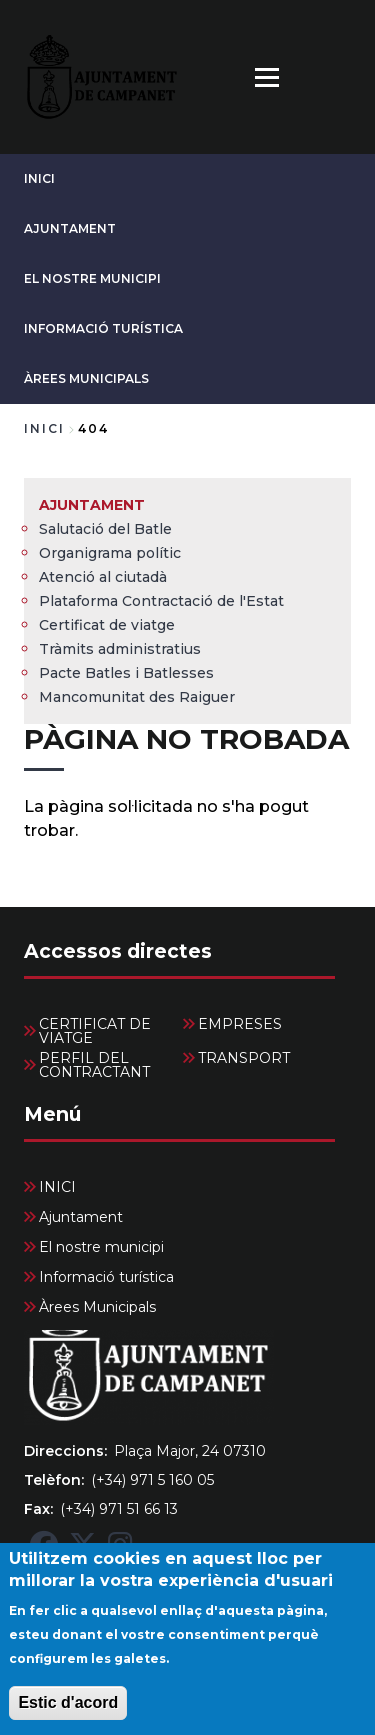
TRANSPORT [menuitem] (244, 1058)
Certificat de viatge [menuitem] (107, 625)
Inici (44, 428)
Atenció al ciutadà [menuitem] (103, 577)
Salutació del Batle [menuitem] (105, 529)
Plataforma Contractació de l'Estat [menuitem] (161, 601)
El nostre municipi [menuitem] (101, 1247)
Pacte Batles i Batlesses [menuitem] (126, 673)
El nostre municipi (92, 278)
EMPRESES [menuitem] (240, 1024)
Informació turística (103, 328)
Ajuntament (70, 228)
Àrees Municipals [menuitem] (97, 1307)
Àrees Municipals (86, 378)
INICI (39, 178)
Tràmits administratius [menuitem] (120, 649)
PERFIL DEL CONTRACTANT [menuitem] (94, 1065)
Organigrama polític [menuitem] (110, 553)
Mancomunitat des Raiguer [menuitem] (137, 697)
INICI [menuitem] (57, 1187)
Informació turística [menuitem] (106, 1277)
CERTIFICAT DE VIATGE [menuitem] (95, 1031)
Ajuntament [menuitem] (92, 505)
